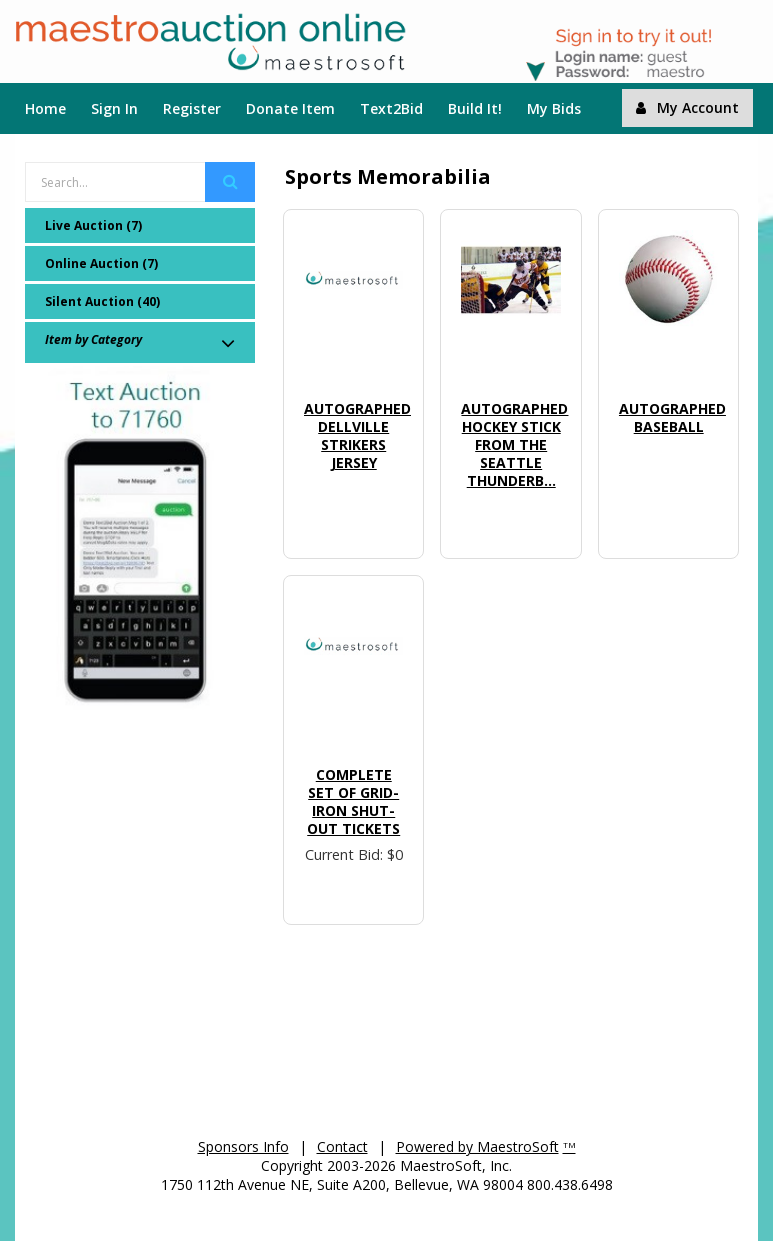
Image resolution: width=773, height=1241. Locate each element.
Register (192, 108)
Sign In (114, 108)
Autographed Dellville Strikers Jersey (357, 435)
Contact (342, 1146)
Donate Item (290, 108)
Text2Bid (391, 108)
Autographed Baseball (672, 417)
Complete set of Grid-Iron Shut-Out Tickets (353, 801)
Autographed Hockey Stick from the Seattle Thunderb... (514, 444)
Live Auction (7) (93, 225)
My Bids (554, 108)
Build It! (475, 108)
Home (45, 108)
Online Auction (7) (101, 263)
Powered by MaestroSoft (477, 1146)
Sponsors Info (243, 1146)
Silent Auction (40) (102, 301)
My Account (687, 107)
